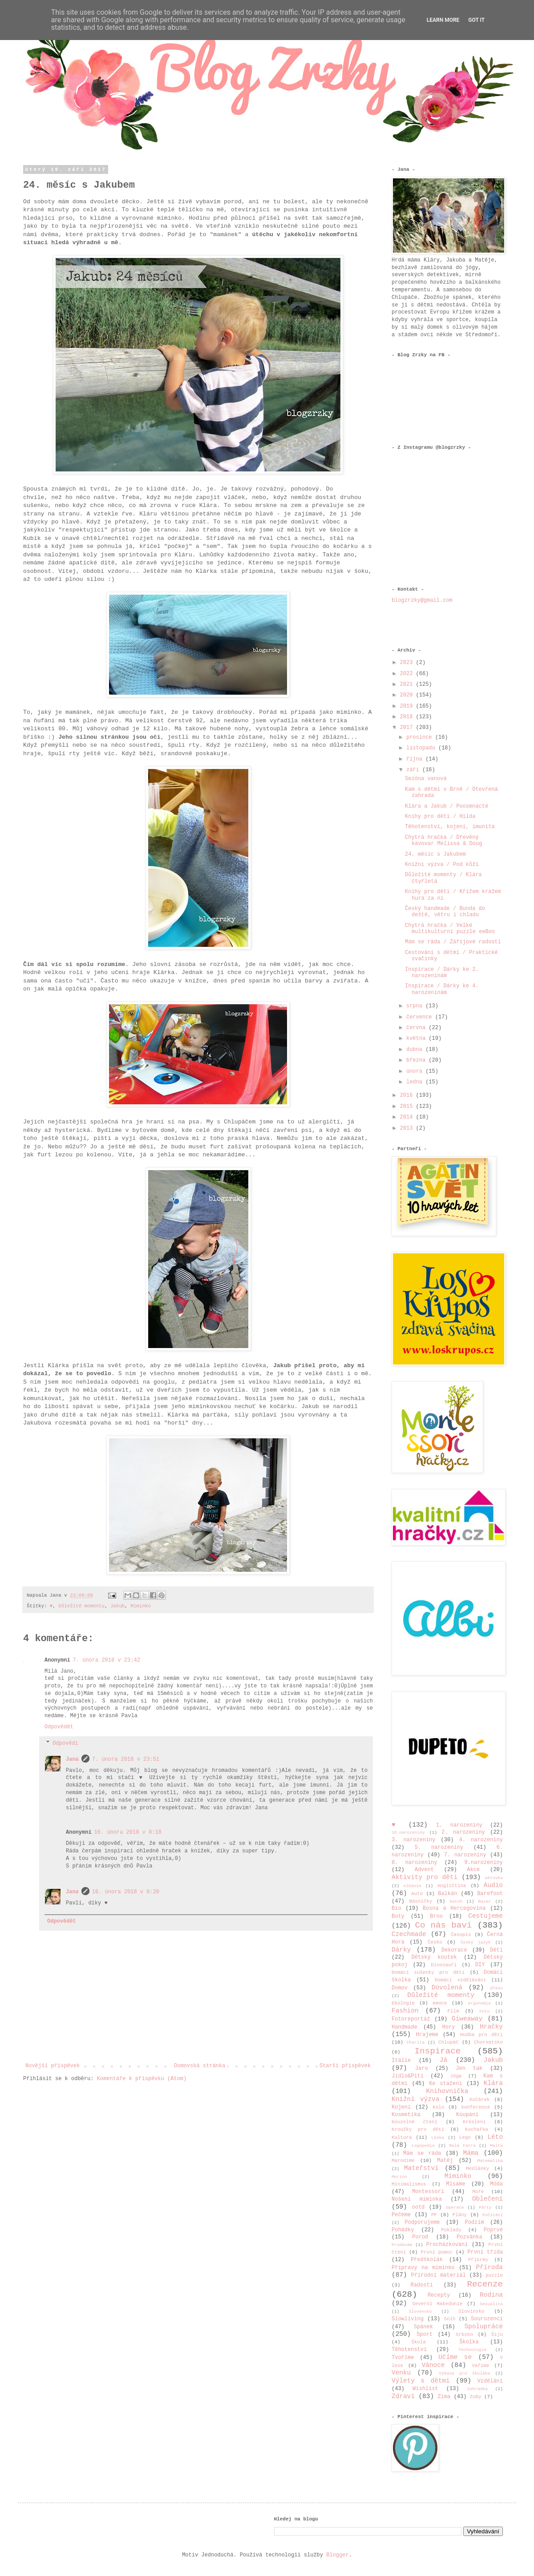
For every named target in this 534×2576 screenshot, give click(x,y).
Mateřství (421, 2168)
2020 (408, 695)
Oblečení (487, 2198)
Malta (496, 2145)
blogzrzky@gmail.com (422, 600)
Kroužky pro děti (418, 2129)
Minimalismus (409, 2184)
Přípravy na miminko (423, 2268)
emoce (440, 2003)
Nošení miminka (417, 2199)
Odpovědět (58, 1727)
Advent (424, 1870)
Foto (484, 2011)
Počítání (492, 2215)
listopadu (422, 748)
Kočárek (479, 2099)
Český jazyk (476, 1942)
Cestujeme (485, 1916)
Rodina (491, 2294)
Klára (493, 2083)
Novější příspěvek (52, 2066)
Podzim (474, 2222)
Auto (417, 1893)
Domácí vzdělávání (460, 1980)
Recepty (439, 2295)
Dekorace (454, 1950)
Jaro (421, 2068)
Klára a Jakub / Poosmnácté (446, 806)
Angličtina (451, 1885)
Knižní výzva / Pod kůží (442, 864)
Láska (437, 2137)
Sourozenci (487, 2319)
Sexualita (491, 2304)
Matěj (445, 2160)
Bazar (484, 1901)
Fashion (405, 2010)
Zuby (475, 2396)
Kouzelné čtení (414, 2122)
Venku (401, 2372)
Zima (444, 2397)
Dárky (401, 1949)
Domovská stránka (199, 2066)
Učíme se (455, 2357)
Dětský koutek (434, 1957)
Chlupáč (448, 2042)
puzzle (494, 2275)
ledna (415, 1082)
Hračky (491, 2026)
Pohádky (403, 2230)
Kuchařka (476, 2129)
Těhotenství (409, 2350)
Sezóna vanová (426, 779)
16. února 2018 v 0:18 (128, 1832)
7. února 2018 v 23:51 (125, 1759)
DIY (480, 1965)
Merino (399, 2176)
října (415, 759)
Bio (396, 1908)
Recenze (485, 2284)
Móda (496, 2184)
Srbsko (464, 2334)
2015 (408, 1106)
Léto (495, 2137)
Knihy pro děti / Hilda (440, 816)
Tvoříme (403, 2358)
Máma (471, 2153)
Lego (465, 2137)
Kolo (438, 2107)
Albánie (412, 1886)
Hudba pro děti (481, 2034)
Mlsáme (455, 2184)
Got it (476, 20)
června (417, 1028)
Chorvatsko (488, 2042)
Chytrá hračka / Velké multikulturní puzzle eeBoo (450, 928)
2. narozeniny (463, 1832)
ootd (418, 2207)
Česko (435, 1942)
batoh (455, 1901)
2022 (408, 674)
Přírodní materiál (438, 2275)
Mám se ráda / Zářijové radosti (453, 942)
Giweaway (467, 2018)
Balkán (447, 1894)
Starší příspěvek (345, 2066)
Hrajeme (427, 2035)
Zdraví (403, 2396)
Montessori (428, 2192)
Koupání (467, 2115)
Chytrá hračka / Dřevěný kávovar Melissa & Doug (443, 840)
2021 (408, 684)
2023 (408, 663)
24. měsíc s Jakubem (435, 854)
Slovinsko (471, 2311)
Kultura (402, 2137)
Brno (436, 1916)
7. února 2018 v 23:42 (106, 1660)
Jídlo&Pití (408, 2076)
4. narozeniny (481, 1840)
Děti (496, 1950)
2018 (408, 717)
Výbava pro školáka (464, 2373)
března (417, 1060)
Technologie (472, 2349)
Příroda (489, 2267)
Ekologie (403, 2003)
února (415, 1071)
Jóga (455, 2076)
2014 (408, 1117)
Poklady (451, 2230)
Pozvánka (469, 2237)
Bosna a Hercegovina (454, 1908)
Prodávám (402, 2244)
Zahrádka (477, 2389)
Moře (478, 2191)
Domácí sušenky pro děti (428, 1972)
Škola (418, 2342)
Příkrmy (478, 2259)
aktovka (494, 1878)
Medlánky (477, 2168)
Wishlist (425, 2389)
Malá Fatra (462, 2145)
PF (434, 2215)
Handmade (404, 2027)
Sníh (449, 2319)
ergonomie (479, 2003)
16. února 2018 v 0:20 (125, 1892)
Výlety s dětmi (421, 2380)
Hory (448, 2027)
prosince (420, 737)
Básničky (420, 1901)
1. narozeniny (459, 1825)
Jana (72, 1759)
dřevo (496, 1988)
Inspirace (438, 2051)
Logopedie (423, 2145)
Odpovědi (65, 1743)
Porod (420, 2237)
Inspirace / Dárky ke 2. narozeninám (442, 972)
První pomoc (437, 2252)
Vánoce (433, 2365)
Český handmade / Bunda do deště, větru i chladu (445, 912)
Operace (455, 2207)
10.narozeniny (408, 1832)
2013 (408, 1128)
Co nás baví (443, 1925)
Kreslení (474, 2122)
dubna (415, 1049)
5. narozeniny (439, 1847)
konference (475, 2107)
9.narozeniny (484, 1863)
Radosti (422, 2285)
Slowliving (408, 2319)
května (417, 1038)
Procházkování (447, 2245)
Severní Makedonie (437, 2303)
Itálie (401, 2060)
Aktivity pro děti (424, 1877)
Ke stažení (445, 2084)
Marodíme (403, 2160)
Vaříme (481, 2365)
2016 (408, 1095)
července (420, 1017)
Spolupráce (484, 2326)
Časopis (461, 1934)
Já (443, 2060)
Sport (425, 2334)
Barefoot (490, 1894)
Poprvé (493, 2230)
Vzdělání (490, 2381)
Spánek (423, 2327)
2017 (408, 727)
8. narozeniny (414, 1863)
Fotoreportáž (411, 2019)
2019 (408, 706)
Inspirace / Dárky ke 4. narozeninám (442, 989)
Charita (416, 2042)
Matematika (490, 2160)
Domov (400, 1988)
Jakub (117, 1606)
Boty (398, 1916)
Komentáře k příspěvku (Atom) (142, 2079)
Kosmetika (406, 2115)
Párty (485, 2207)
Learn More (443, 20)
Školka (468, 2342)
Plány (460, 2215)
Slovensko (420, 2311)
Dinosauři (444, 1965)
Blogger (337, 2555)
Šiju (497, 2334)
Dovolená (447, 1987)
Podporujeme (422, 2222)
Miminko (140, 1606)
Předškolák (427, 2260)
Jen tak (469, 2068)
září (414, 770)
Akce (473, 1870)
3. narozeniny (414, 1840)
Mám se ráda (422, 2153)
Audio (493, 1885)
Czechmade (409, 1934)
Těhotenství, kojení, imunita (450, 827)
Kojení (401, 2107)
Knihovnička (447, 2091)
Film (453, 2011)
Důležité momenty (81, 1606)
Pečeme (401, 2215)
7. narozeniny (465, 1855)
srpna (415, 1006)
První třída (485, 2252)
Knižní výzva (415, 2099)
